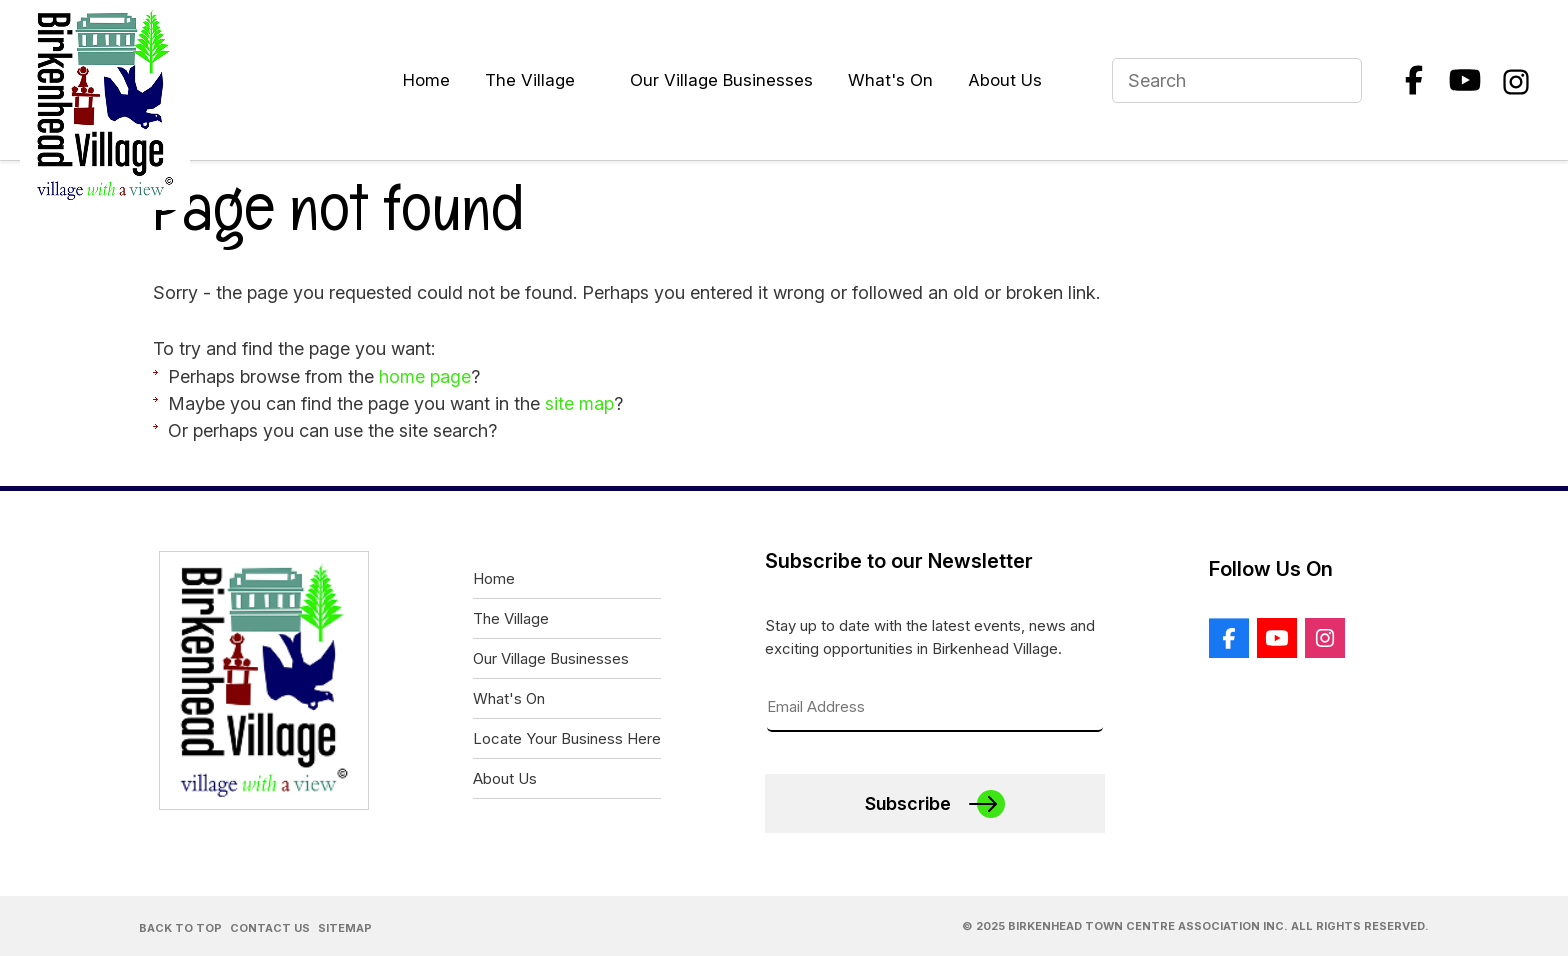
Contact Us (270, 928)
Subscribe (908, 803)
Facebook (1414, 80)
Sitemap (345, 928)
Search (1338, 80)
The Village (530, 80)
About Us (1005, 80)
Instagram (1516, 80)
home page (425, 376)
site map (579, 403)
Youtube (1465, 80)
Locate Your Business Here (567, 738)
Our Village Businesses (721, 80)
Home (426, 80)
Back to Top (180, 928)
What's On (890, 80)
